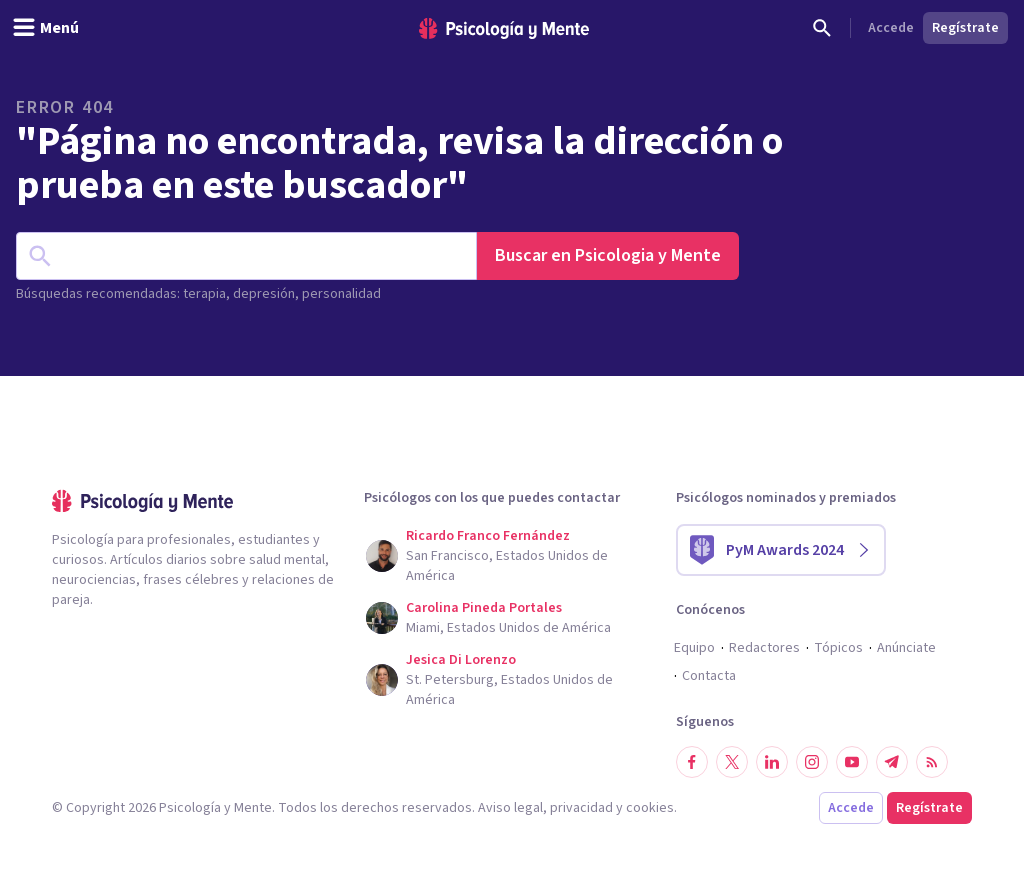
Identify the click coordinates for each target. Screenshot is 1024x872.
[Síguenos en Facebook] (692, 762)
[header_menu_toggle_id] (45, 28)
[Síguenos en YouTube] (852, 762)
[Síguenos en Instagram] (812, 762)
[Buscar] (822, 28)
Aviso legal (510, 808)
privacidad (581, 808)
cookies (650, 808)
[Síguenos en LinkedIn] (772, 762)
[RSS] (932, 762)
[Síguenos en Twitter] (732, 762)
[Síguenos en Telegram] (892, 762)
